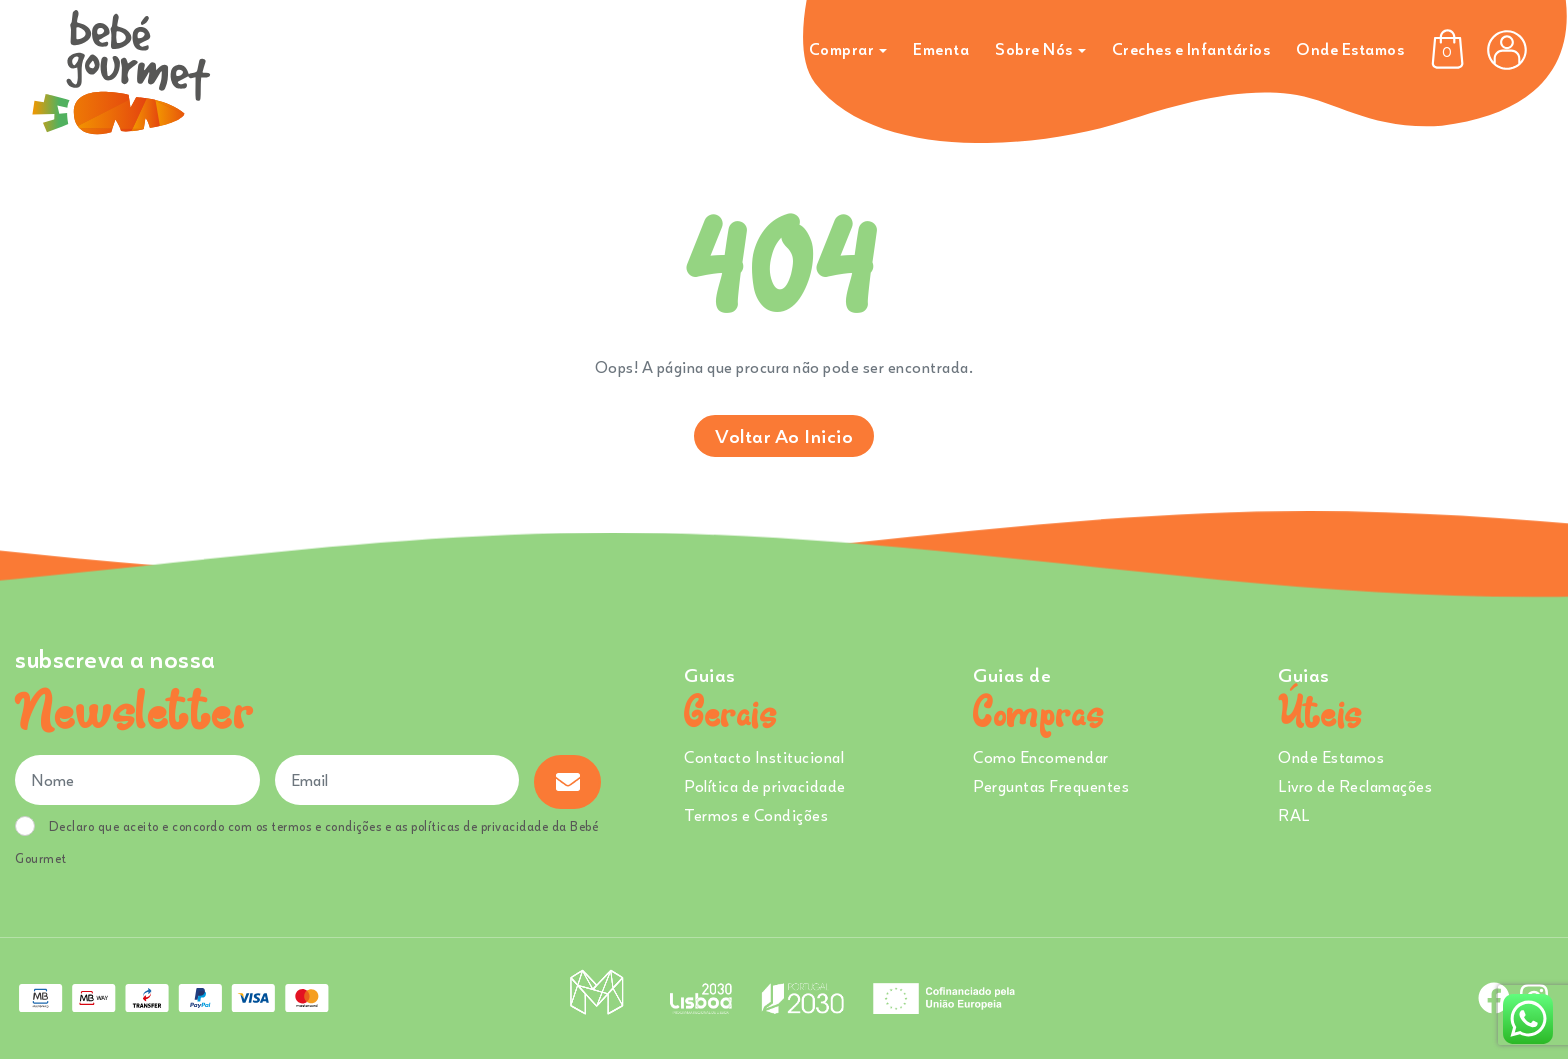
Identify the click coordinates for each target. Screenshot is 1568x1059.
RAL (1294, 815)
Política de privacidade (765, 786)
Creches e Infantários (1191, 49)
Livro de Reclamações (1355, 786)
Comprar (842, 49)
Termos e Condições (756, 815)
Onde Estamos (1350, 49)
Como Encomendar (1041, 757)
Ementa (941, 49)
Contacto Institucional (764, 757)
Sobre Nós (1034, 49)
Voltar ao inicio (784, 435)
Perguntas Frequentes (1051, 786)
